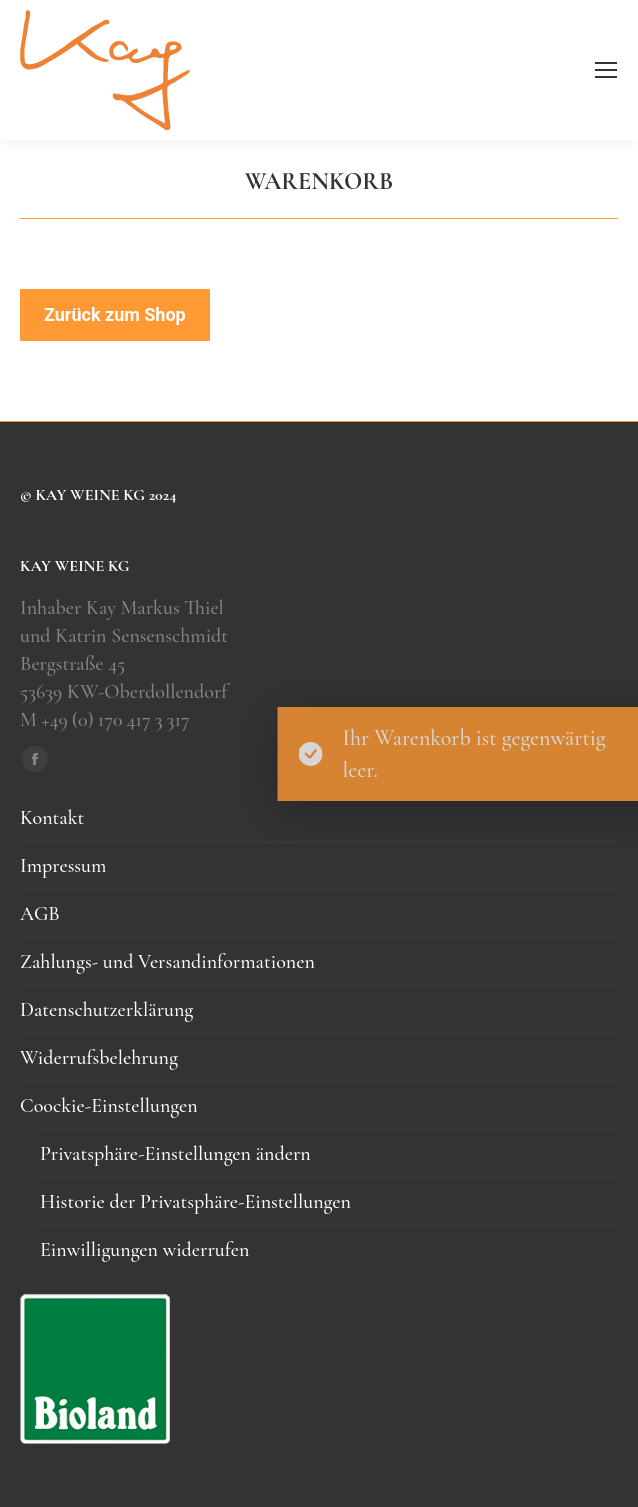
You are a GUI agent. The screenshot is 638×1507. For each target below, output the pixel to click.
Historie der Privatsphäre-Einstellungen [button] (195, 1202)
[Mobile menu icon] (606, 70)
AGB (40, 914)
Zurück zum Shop (115, 314)
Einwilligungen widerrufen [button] (144, 1250)
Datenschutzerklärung (106, 1010)
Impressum (63, 866)
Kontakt (52, 818)
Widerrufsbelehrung (99, 1058)
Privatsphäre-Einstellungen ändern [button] (175, 1154)
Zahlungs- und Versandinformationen (167, 962)
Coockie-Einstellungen (109, 1106)
